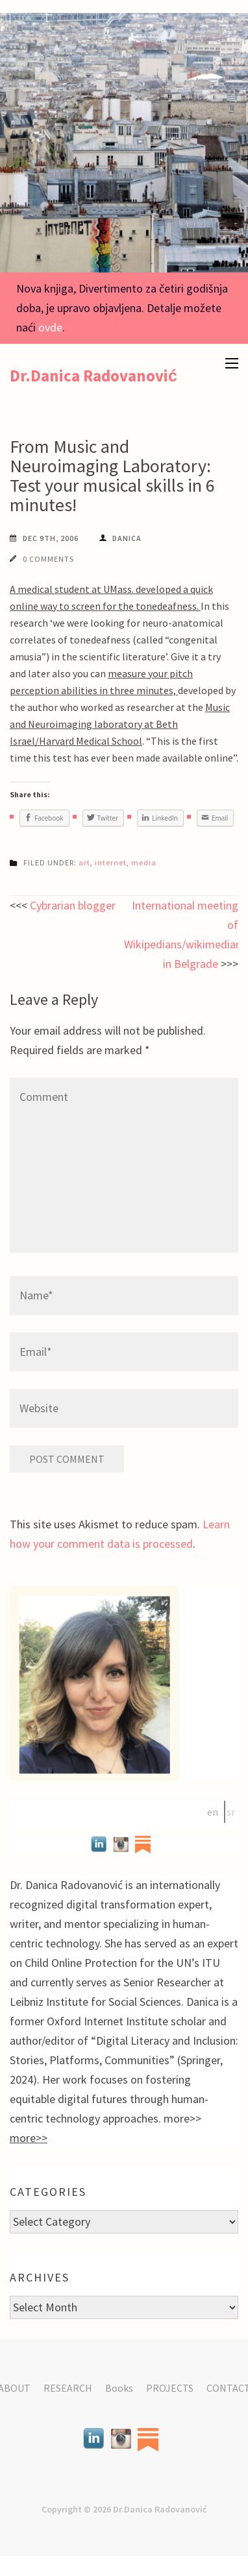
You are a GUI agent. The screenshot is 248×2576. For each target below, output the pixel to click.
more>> (28, 2137)
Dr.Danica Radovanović (93, 375)
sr (231, 1811)
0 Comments (48, 559)
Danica (127, 538)
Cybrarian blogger (73, 905)
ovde (50, 327)
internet (111, 862)
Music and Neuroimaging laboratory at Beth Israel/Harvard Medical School (120, 724)
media (143, 862)
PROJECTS (169, 2387)
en (212, 1811)
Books (119, 2387)
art (84, 862)
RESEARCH (67, 2387)
